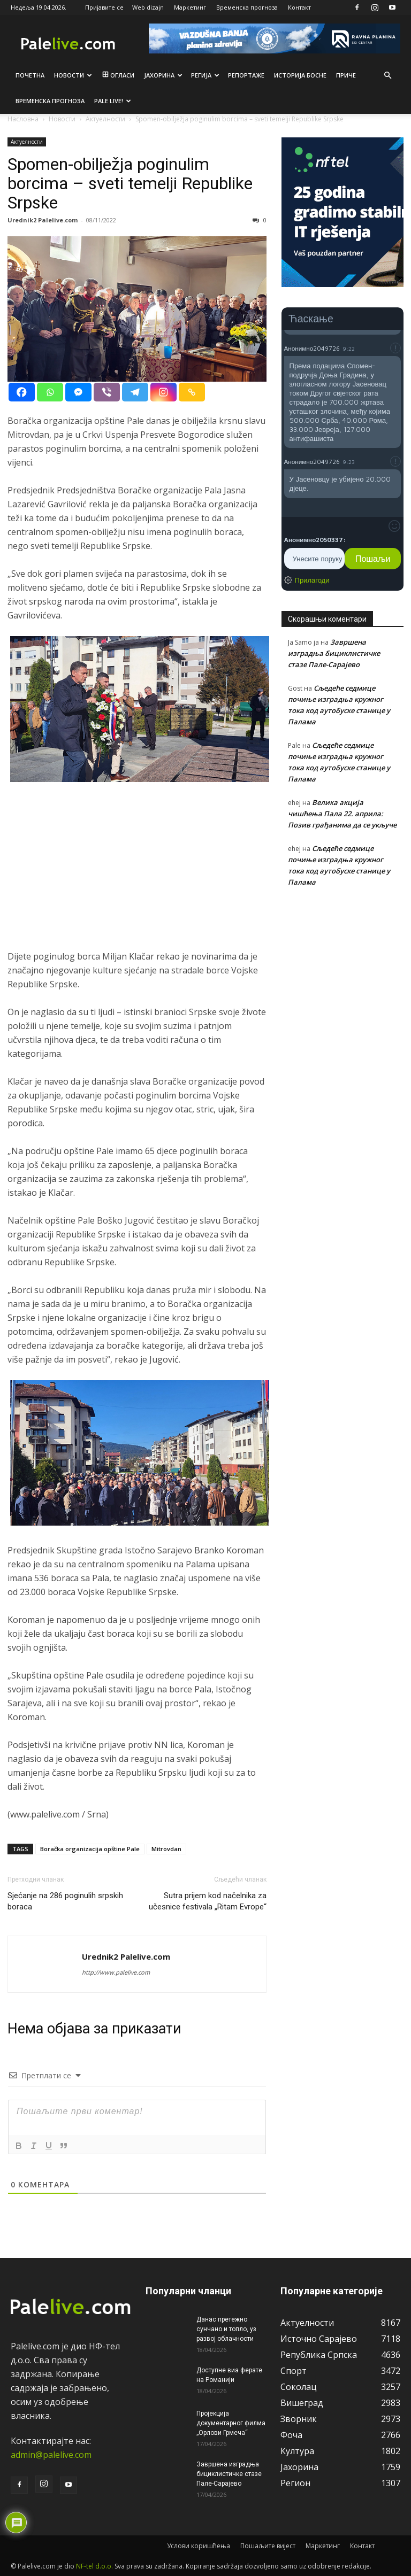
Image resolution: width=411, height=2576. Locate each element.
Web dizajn (148, 7)
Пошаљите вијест (267, 2545)
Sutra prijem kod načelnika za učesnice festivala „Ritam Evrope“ (208, 1901)
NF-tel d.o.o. (94, 2566)
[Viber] (107, 392)
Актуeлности (27, 141)
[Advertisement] (137, 874)
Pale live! (112, 101)
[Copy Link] (192, 392)
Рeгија (205, 75)
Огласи (117, 75)
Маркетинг (190, 7)
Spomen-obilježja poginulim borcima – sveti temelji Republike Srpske (130, 183)
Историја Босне (300, 75)
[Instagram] (163, 392)
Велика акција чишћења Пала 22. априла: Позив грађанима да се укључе (342, 814)
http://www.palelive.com (116, 1972)
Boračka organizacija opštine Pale (90, 1849)
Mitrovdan (166, 1849)
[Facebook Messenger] (78, 392)
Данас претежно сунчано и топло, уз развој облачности (226, 2329)
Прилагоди (312, 580)
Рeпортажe (246, 75)
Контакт (299, 7)
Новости (73, 75)
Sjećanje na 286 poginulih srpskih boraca (65, 1901)
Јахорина (163, 75)
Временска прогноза (247, 7)
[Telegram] (135, 392)
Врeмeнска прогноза (50, 101)
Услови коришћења (198, 2545)
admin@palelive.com (51, 2455)
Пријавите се (104, 7)
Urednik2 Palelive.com (42, 220)
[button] (387, 75)
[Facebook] (22, 392)
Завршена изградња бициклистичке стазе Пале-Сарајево (334, 653)
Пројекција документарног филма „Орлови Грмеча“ (230, 2423)
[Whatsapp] (50, 392)
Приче (346, 75)
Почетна (30, 75)
